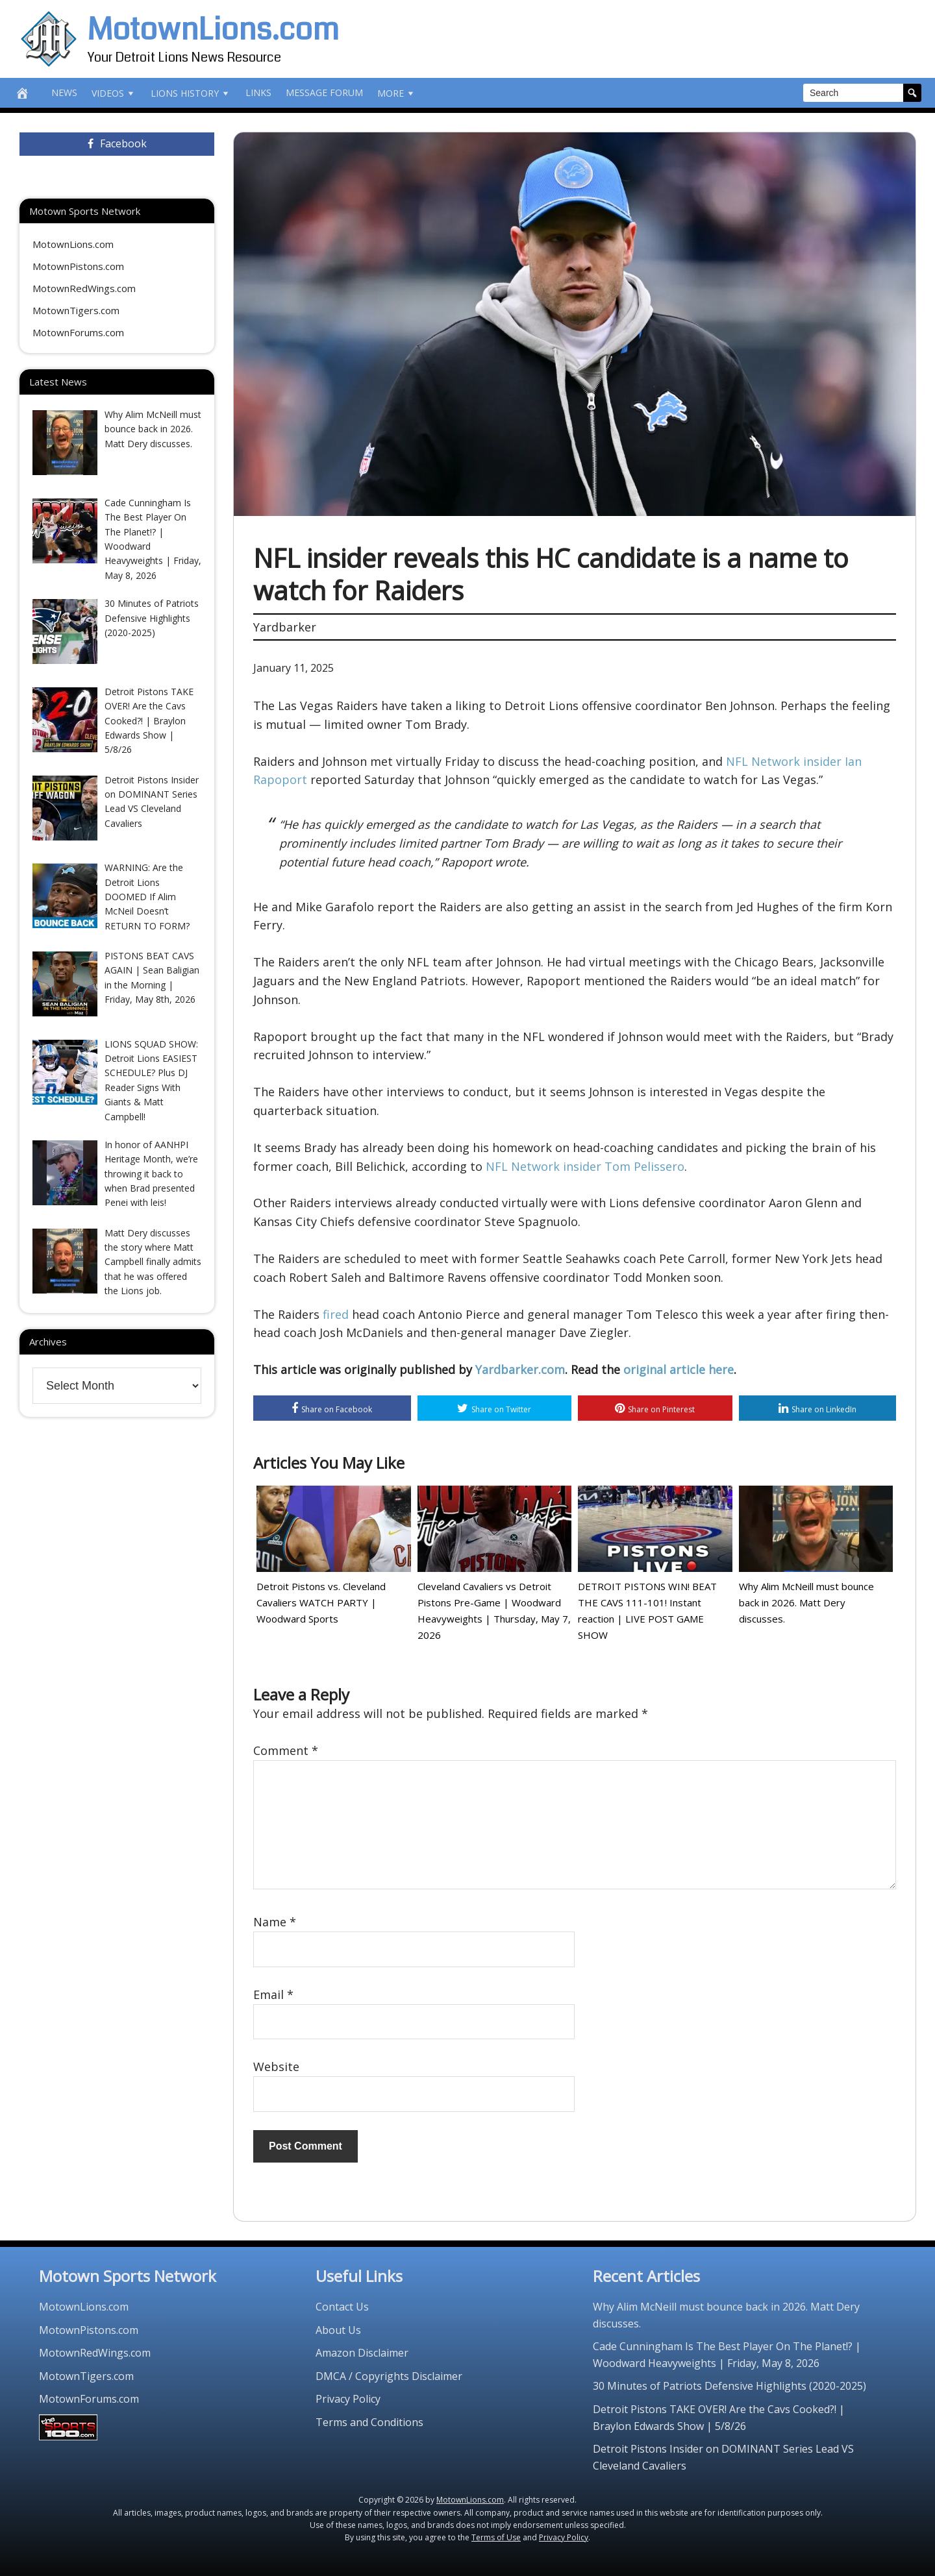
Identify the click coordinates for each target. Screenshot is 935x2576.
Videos (114, 93)
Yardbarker (284, 627)
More (396, 93)
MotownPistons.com (78, 266)
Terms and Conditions (369, 2422)
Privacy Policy (348, 2399)
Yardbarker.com (520, 1369)
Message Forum (324, 92)
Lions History (191, 93)
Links (258, 92)
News (64, 92)
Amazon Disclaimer (362, 2353)
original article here (678, 1369)
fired (336, 1314)
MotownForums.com (78, 332)
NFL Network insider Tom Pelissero (585, 1166)
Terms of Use (496, 2537)
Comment (285, 1750)
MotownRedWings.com (84, 288)
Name (274, 1922)
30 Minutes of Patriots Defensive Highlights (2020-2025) (729, 2386)
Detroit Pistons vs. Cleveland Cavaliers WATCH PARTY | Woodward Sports (321, 1602)
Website (276, 2066)
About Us (338, 2330)
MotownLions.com (213, 29)
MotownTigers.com (75, 310)
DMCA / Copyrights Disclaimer (389, 2376)
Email (273, 1994)
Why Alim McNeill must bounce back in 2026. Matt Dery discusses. (806, 1602)
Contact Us (342, 2307)
